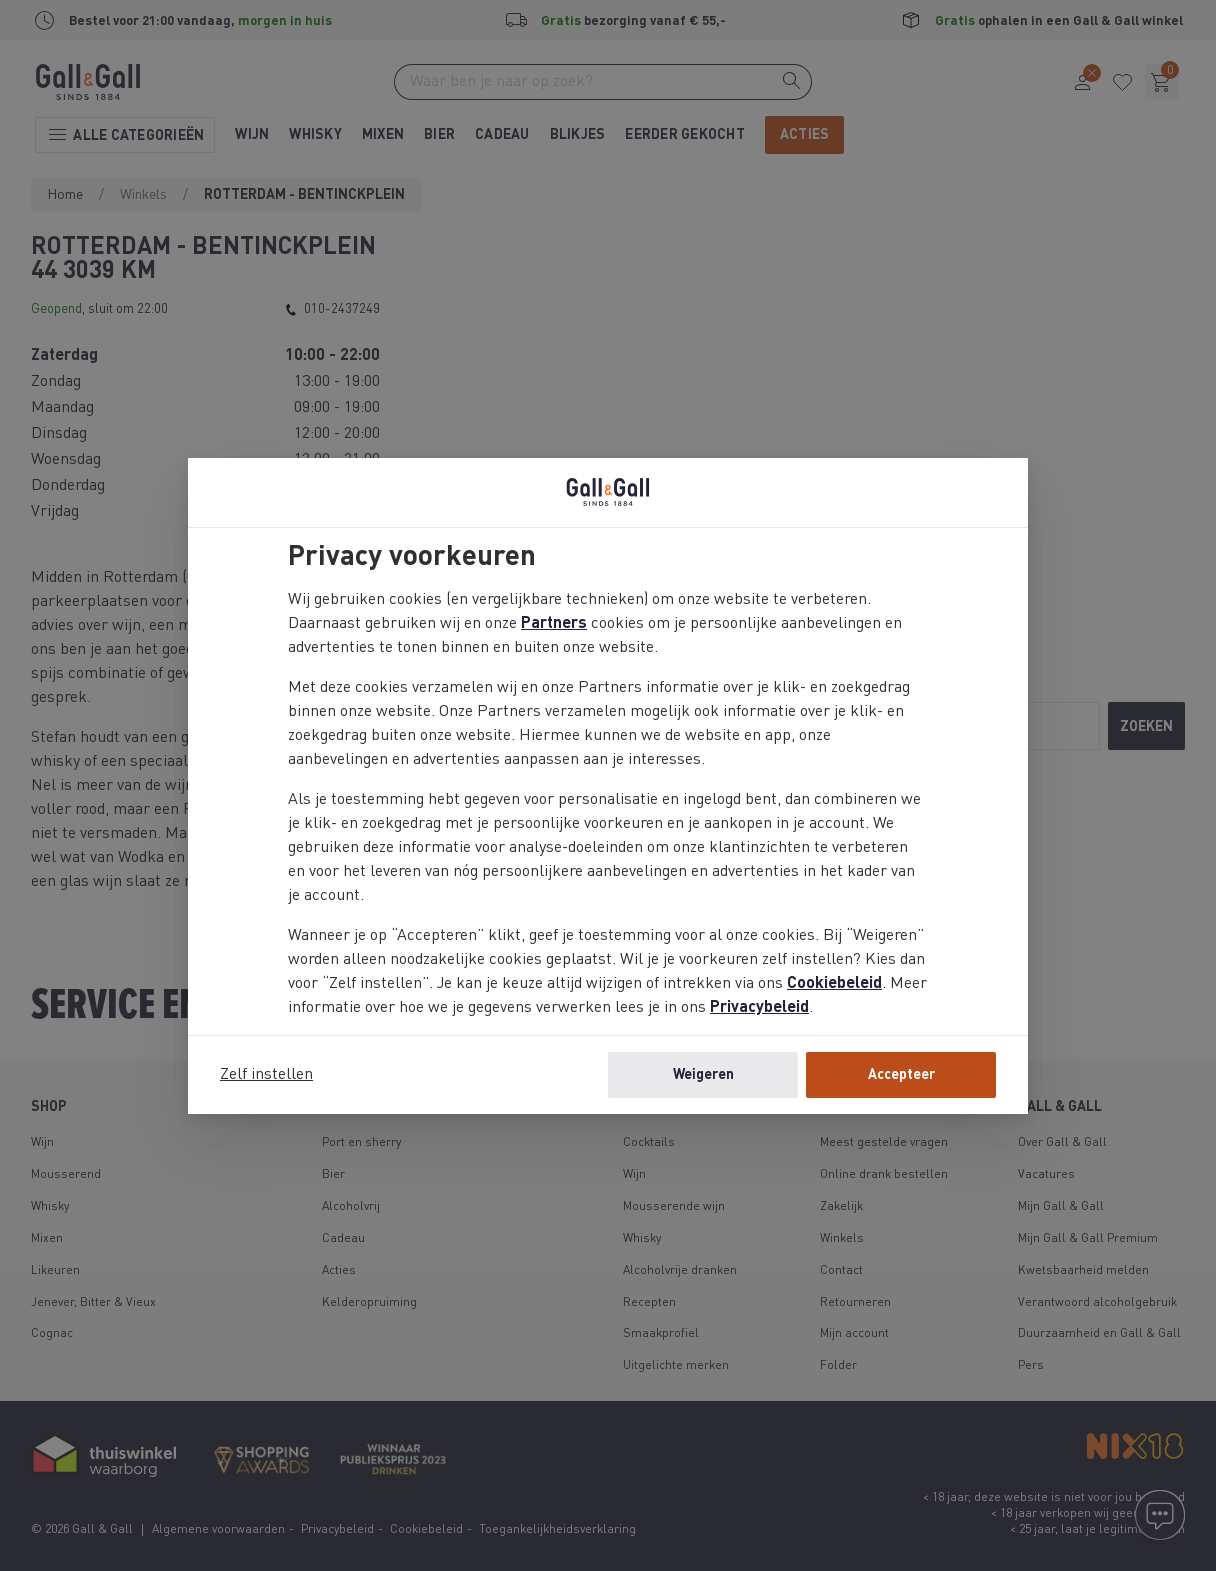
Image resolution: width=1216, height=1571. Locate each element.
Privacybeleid (759, 1008)
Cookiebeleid (834, 984)
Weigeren (703, 1075)
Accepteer (901, 1075)
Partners (554, 624)
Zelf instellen (266, 1075)
